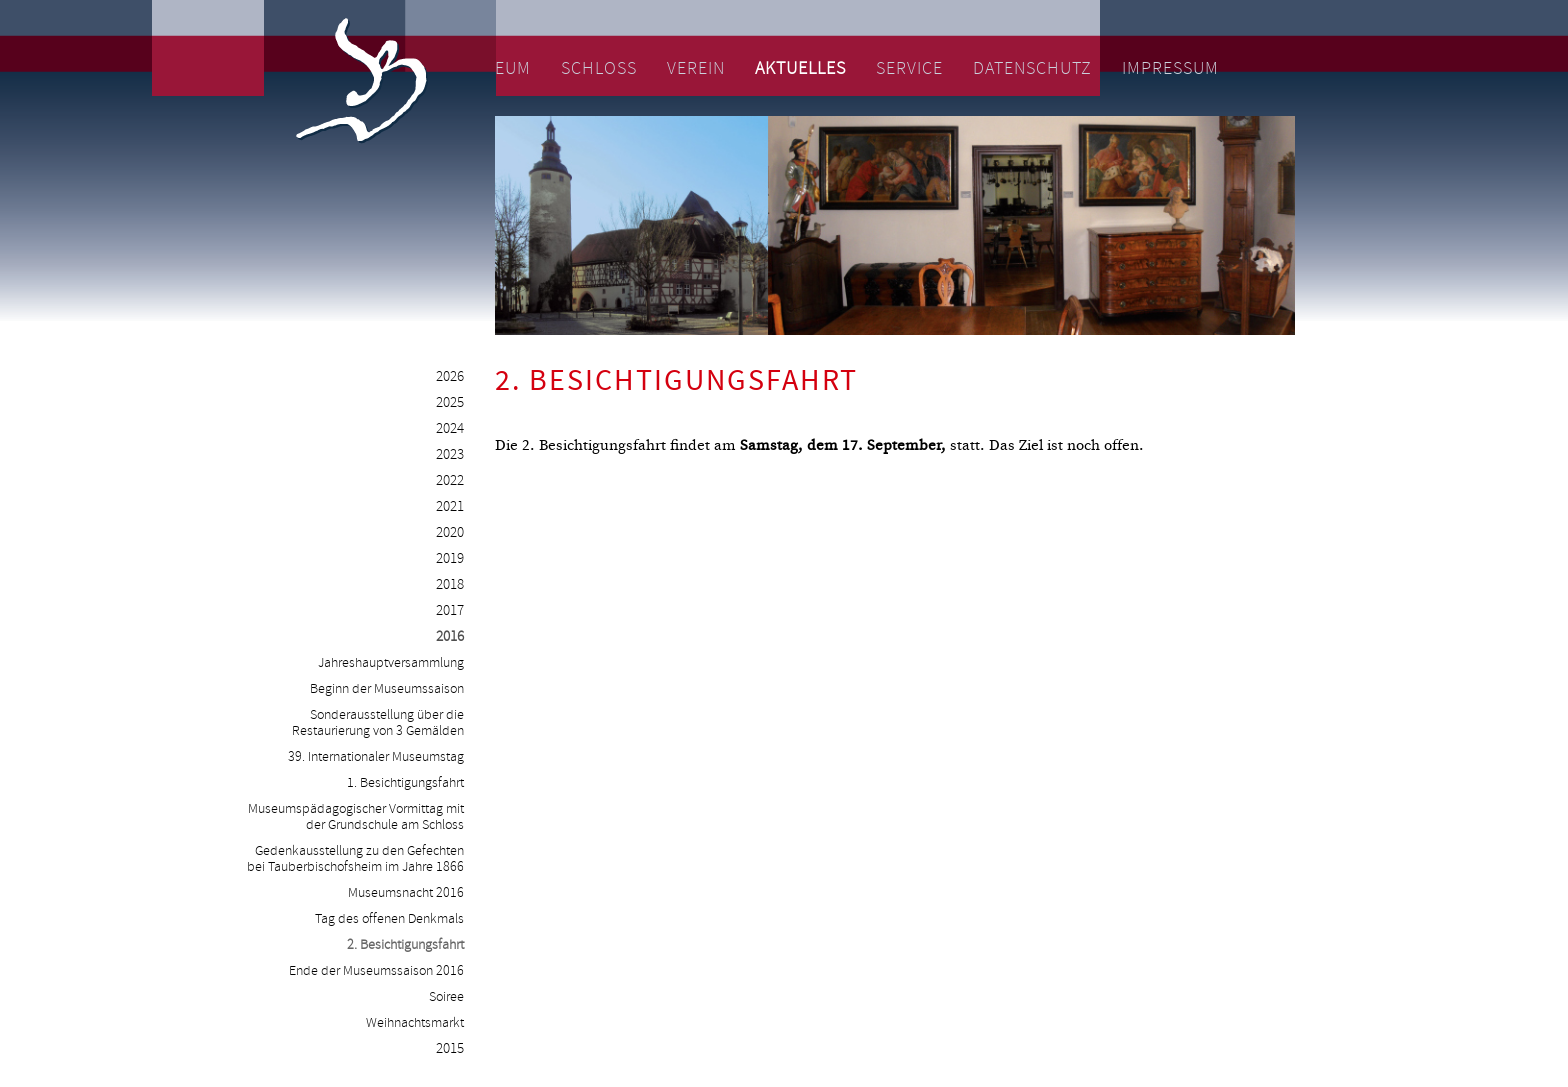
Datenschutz (1032, 68)
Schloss (599, 68)
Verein (696, 68)
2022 (450, 481)
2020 (450, 533)
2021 (450, 507)
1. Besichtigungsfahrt (405, 783)
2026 (450, 377)
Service (909, 68)
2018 (450, 585)
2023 (450, 455)
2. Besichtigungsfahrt (405, 945)
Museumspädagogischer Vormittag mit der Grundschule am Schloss (356, 817)
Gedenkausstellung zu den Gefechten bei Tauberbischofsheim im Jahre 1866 (355, 859)
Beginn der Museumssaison (387, 689)
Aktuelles (800, 68)
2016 (450, 637)
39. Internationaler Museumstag (376, 757)
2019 (450, 559)
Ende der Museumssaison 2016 (376, 971)
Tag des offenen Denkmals (389, 919)
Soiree (446, 997)
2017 (450, 611)
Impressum (1170, 68)
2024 (450, 429)
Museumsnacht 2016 (406, 893)
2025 (450, 403)
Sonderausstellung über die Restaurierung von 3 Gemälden (378, 723)
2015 (450, 1049)
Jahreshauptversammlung (391, 663)
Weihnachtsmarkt (415, 1023)
